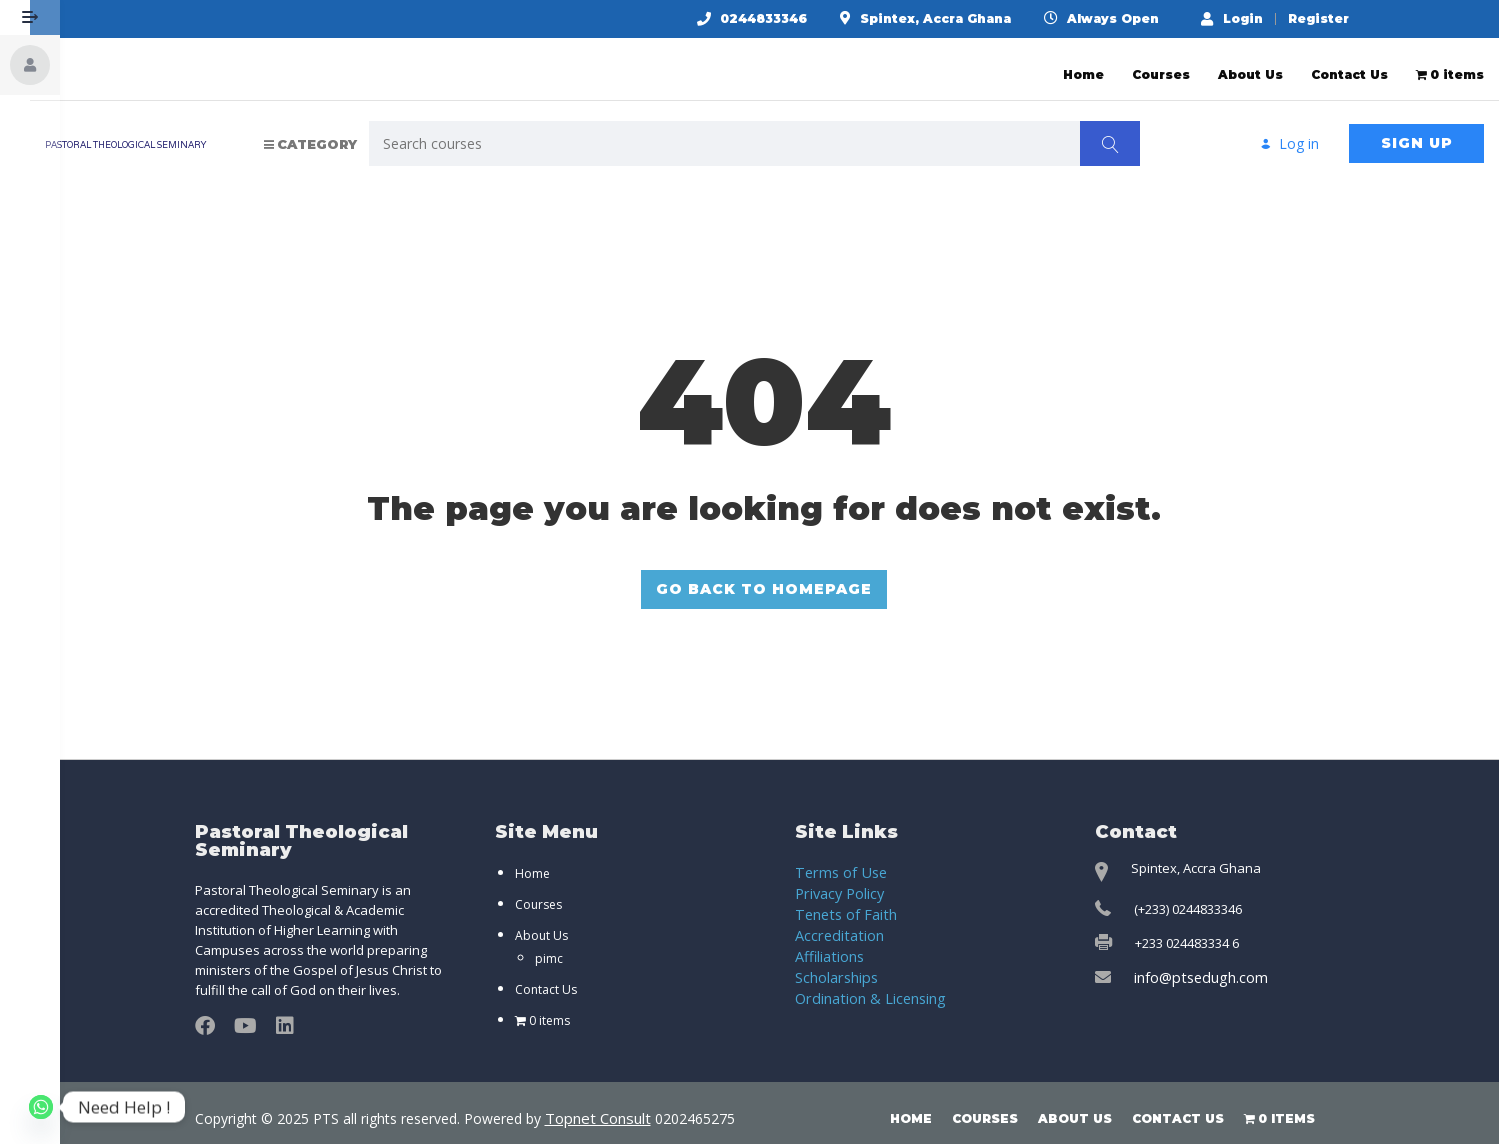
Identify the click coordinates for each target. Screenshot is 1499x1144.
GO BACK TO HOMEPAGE (780, 576)
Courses (1161, 64)
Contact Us (1349, 64)
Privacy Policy (836, 877)
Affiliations (827, 937)
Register (1334, 19)
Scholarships (834, 957)
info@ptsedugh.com (1195, 962)
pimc (549, 943)
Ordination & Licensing (863, 977)
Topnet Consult (595, 1102)
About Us (1250, 64)
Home (1083, 64)
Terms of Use (835, 857)
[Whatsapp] (41, 1107)
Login (1248, 18)
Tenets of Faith (840, 897)
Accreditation (834, 917)
